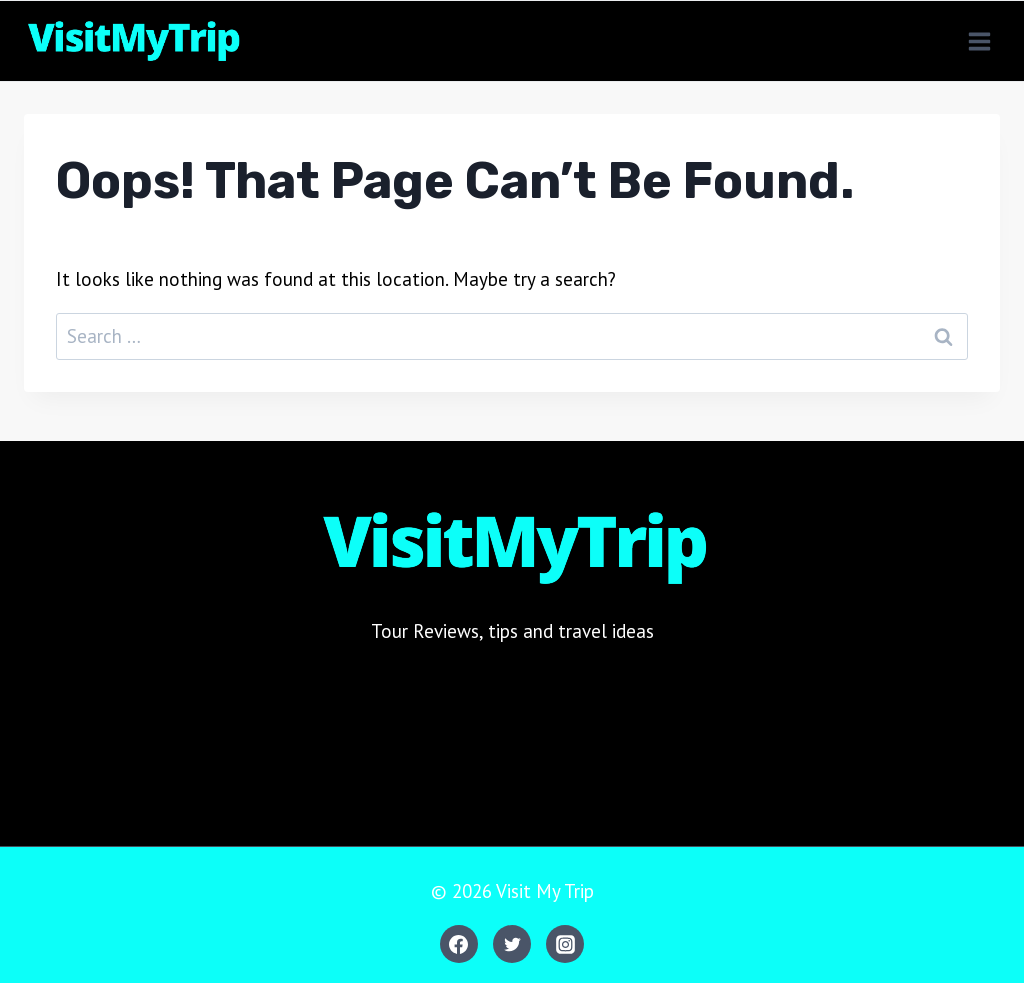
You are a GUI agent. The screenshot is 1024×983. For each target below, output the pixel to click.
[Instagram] (565, 944)
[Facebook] (459, 944)
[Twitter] (512, 944)
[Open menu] (979, 41)
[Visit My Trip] (132, 41)
